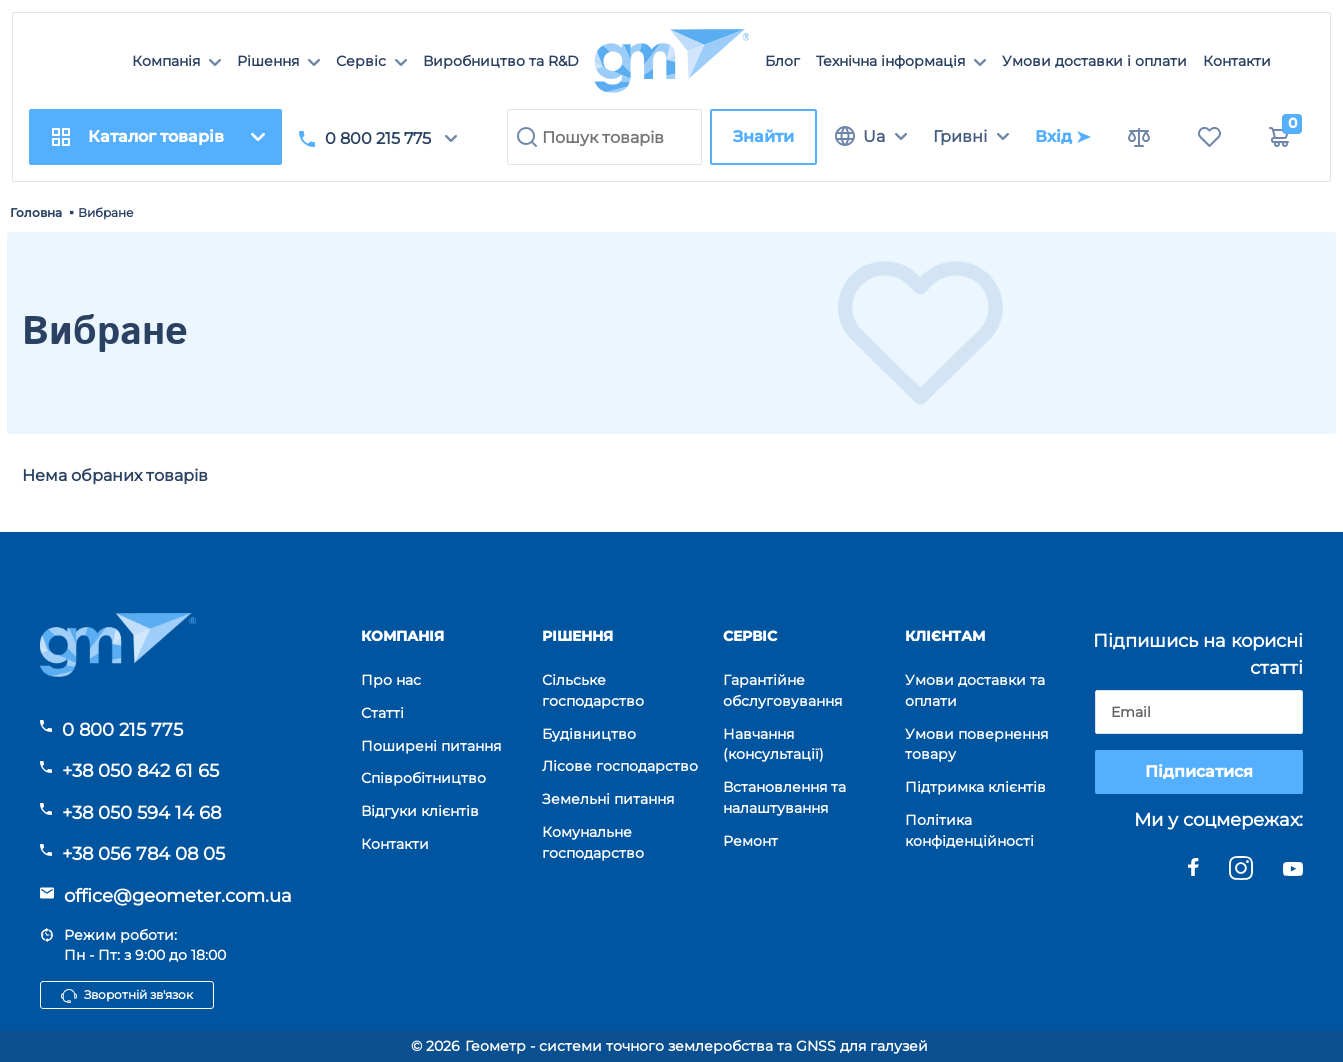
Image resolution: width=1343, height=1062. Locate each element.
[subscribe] (1199, 712)
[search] (604, 137)
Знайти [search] (763, 136)
